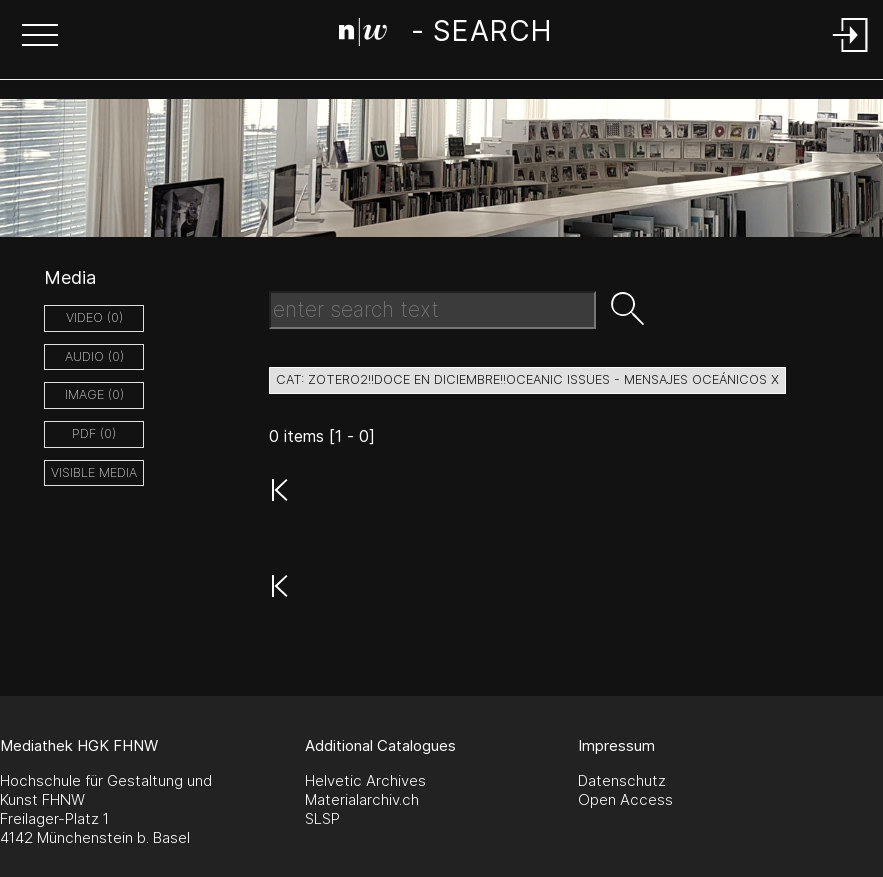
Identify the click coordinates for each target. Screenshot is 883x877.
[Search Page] (445, 35)
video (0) (94, 317)
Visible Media (94, 472)
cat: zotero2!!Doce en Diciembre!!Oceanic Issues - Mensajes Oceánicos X (527, 379)
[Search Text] (432, 310)
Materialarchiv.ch (362, 799)
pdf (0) (94, 433)
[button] (40, 37)
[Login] (851, 53)
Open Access (625, 799)
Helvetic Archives (365, 780)
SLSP (322, 818)
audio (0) (94, 356)
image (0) (94, 394)
